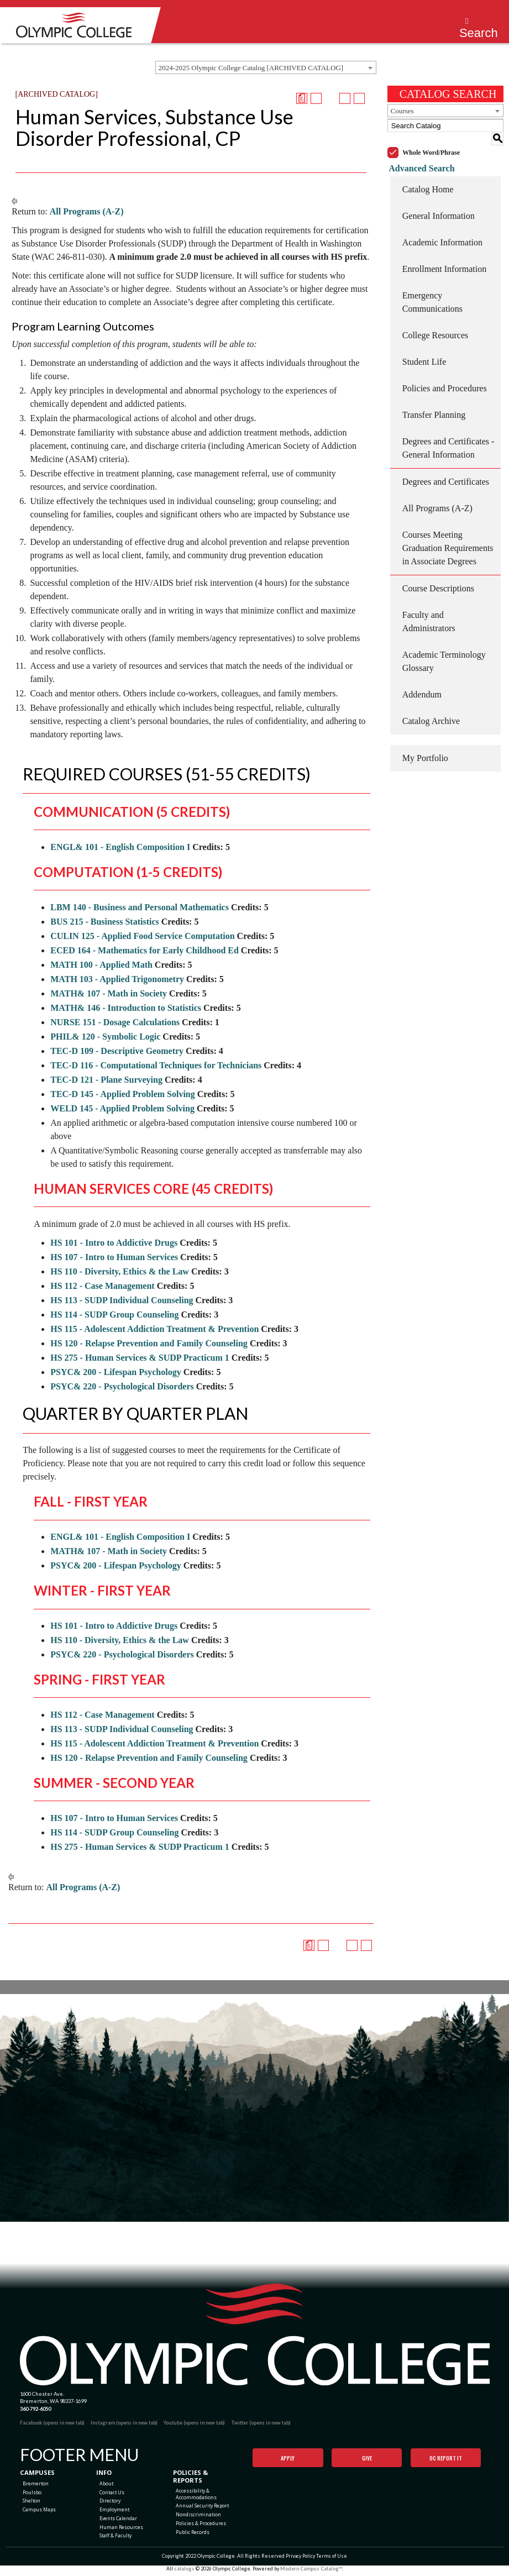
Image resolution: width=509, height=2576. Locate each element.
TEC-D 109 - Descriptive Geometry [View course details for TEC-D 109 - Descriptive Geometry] (116, 1051)
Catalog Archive (431, 708)
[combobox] (265, 67)
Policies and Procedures (444, 375)
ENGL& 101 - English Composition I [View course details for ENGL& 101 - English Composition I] (120, 847)
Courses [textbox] (402, 111)
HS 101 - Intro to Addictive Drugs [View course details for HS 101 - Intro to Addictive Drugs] (113, 1242)
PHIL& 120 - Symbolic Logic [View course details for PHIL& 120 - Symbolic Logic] (105, 1036)
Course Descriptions (438, 575)
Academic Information (442, 229)
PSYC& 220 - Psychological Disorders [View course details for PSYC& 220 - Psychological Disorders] (122, 1386)
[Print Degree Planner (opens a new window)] (301, 98)
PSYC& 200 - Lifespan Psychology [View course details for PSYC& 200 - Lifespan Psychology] (115, 1372)
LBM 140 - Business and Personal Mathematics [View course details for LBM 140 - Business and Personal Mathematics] (139, 907)
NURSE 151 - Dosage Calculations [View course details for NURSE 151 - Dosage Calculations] (115, 1022)
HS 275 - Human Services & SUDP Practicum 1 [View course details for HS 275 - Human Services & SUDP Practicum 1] (139, 1357)
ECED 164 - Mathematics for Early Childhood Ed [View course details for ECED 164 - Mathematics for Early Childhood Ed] (144, 950)
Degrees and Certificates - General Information (448, 435)
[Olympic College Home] (255, 2335)
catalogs (184, 2572)
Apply (288, 2458)
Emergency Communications (432, 289)
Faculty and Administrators (428, 608)
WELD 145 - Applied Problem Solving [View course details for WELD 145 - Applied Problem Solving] (122, 1108)
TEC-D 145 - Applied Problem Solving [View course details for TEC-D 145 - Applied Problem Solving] (122, 1094)
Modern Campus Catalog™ (311, 2572)
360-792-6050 (35, 2409)
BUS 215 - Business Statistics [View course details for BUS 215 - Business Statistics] (104, 921)
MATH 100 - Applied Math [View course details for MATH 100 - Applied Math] (101, 964)
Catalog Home (428, 176)
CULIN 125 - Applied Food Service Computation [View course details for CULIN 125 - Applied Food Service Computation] (142, 936)
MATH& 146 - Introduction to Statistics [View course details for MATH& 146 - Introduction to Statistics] (125, 1007)
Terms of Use (331, 2560)
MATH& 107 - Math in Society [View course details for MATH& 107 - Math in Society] (108, 993)
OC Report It (445, 2458)
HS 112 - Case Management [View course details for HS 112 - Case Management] (102, 1285)
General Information (438, 203)
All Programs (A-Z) (87, 211)
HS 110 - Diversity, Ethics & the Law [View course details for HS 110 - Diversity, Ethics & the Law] (119, 1271)
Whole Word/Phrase (431, 139)
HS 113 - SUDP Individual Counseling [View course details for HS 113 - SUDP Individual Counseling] (121, 1300)
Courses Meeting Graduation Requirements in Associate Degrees (448, 535)
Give (367, 2458)
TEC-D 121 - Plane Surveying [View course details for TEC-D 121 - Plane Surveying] (106, 1079)
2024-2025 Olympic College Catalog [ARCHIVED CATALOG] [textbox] (251, 68)
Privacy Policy (300, 2560)
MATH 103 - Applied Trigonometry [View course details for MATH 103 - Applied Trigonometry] (117, 979)
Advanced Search (420, 155)
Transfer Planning (434, 402)
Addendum (422, 681)
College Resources (435, 322)
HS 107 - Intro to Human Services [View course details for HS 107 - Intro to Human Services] (114, 1257)
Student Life (424, 349)
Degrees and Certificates (445, 469)
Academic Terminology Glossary (444, 648)
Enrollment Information (444, 256)
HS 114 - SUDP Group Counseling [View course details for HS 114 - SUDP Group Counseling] (114, 1314)
